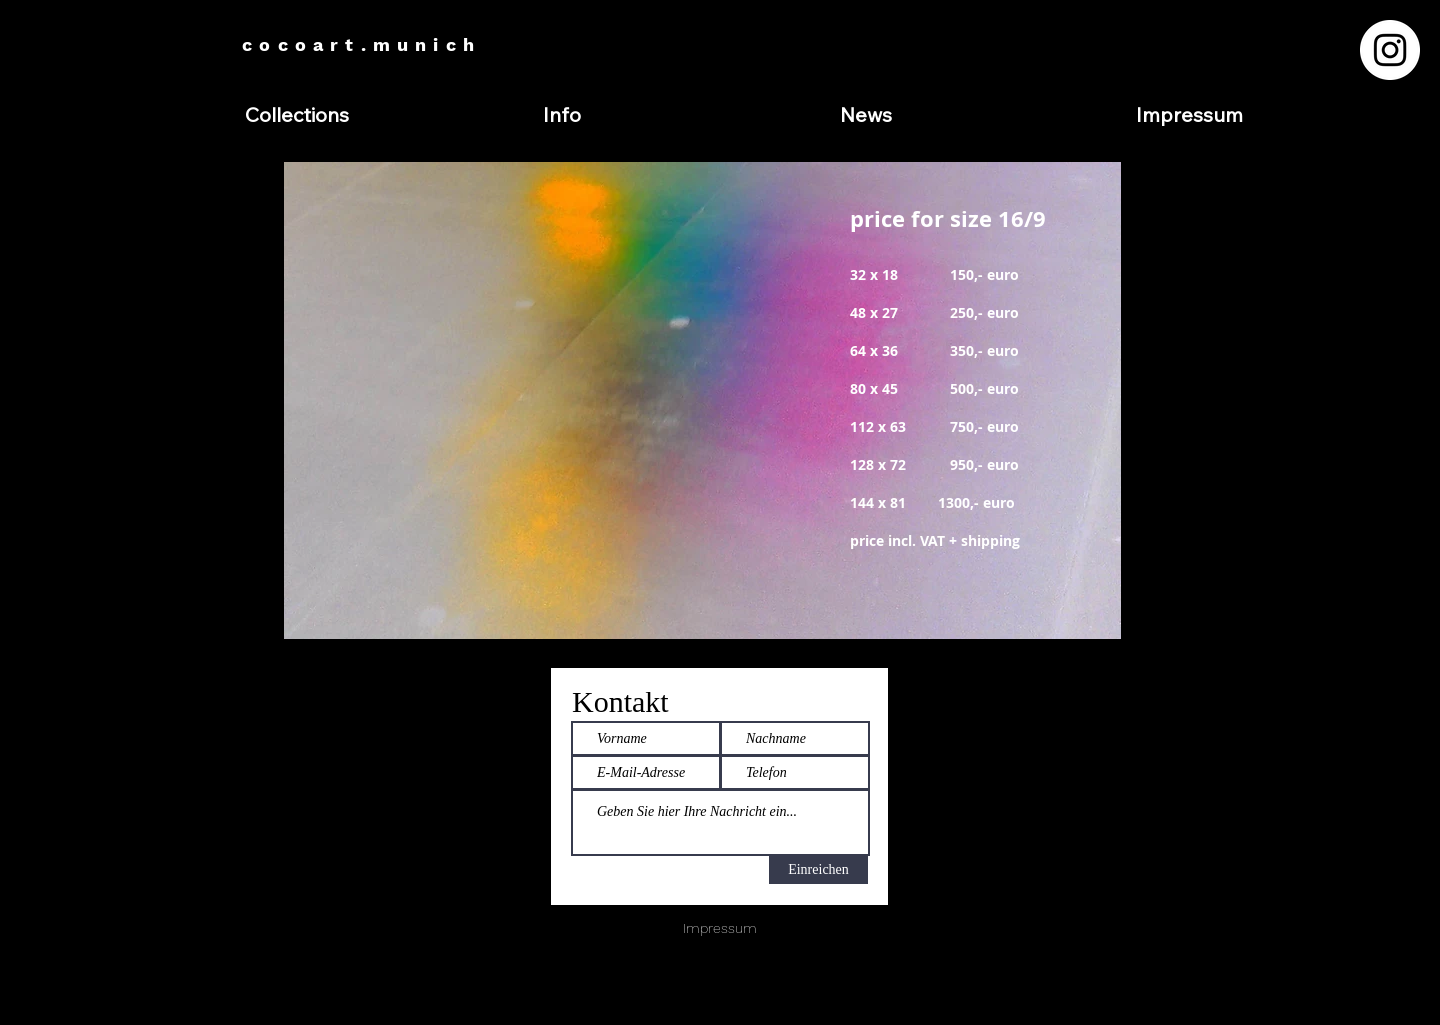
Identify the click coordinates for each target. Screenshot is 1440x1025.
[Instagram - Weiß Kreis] (1390, 50)
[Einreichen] (818, 870)
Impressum (720, 928)
